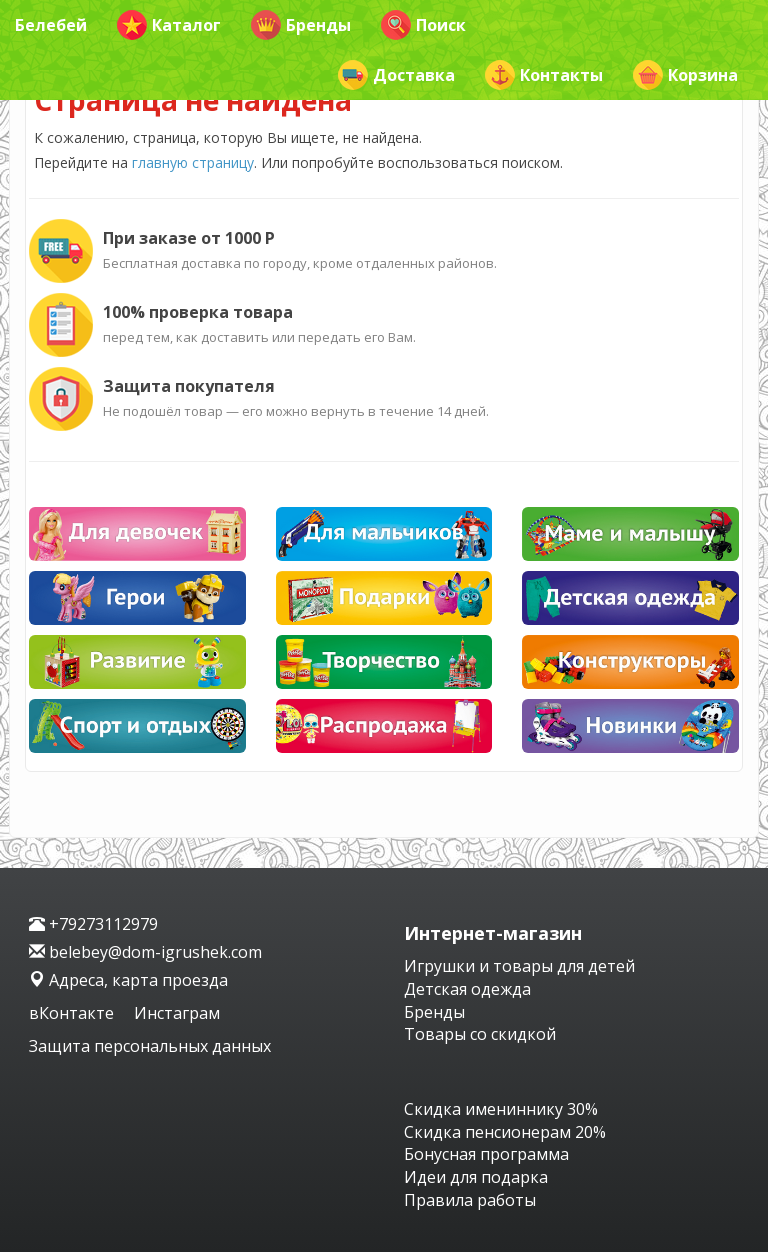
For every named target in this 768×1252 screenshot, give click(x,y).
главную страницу (193, 162)
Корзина (685, 75)
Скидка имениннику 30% (501, 1109)
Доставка (396, 75)
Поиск (423, 25)
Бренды (301, 25)
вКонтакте (73, 1013)
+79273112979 (93, 924)
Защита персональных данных (150, 1046)
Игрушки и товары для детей (519, 966)
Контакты (544, 75)
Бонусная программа (486, 1154)
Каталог (169, 25)
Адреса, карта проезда (128, 980)
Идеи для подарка (476, 1177)
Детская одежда (467, 989)
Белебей (51, 25)
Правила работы (470, 1200)
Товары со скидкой (480, 1034)
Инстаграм (177, 1013)
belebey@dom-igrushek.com (145, 952)
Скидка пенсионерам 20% (505, 1132)
